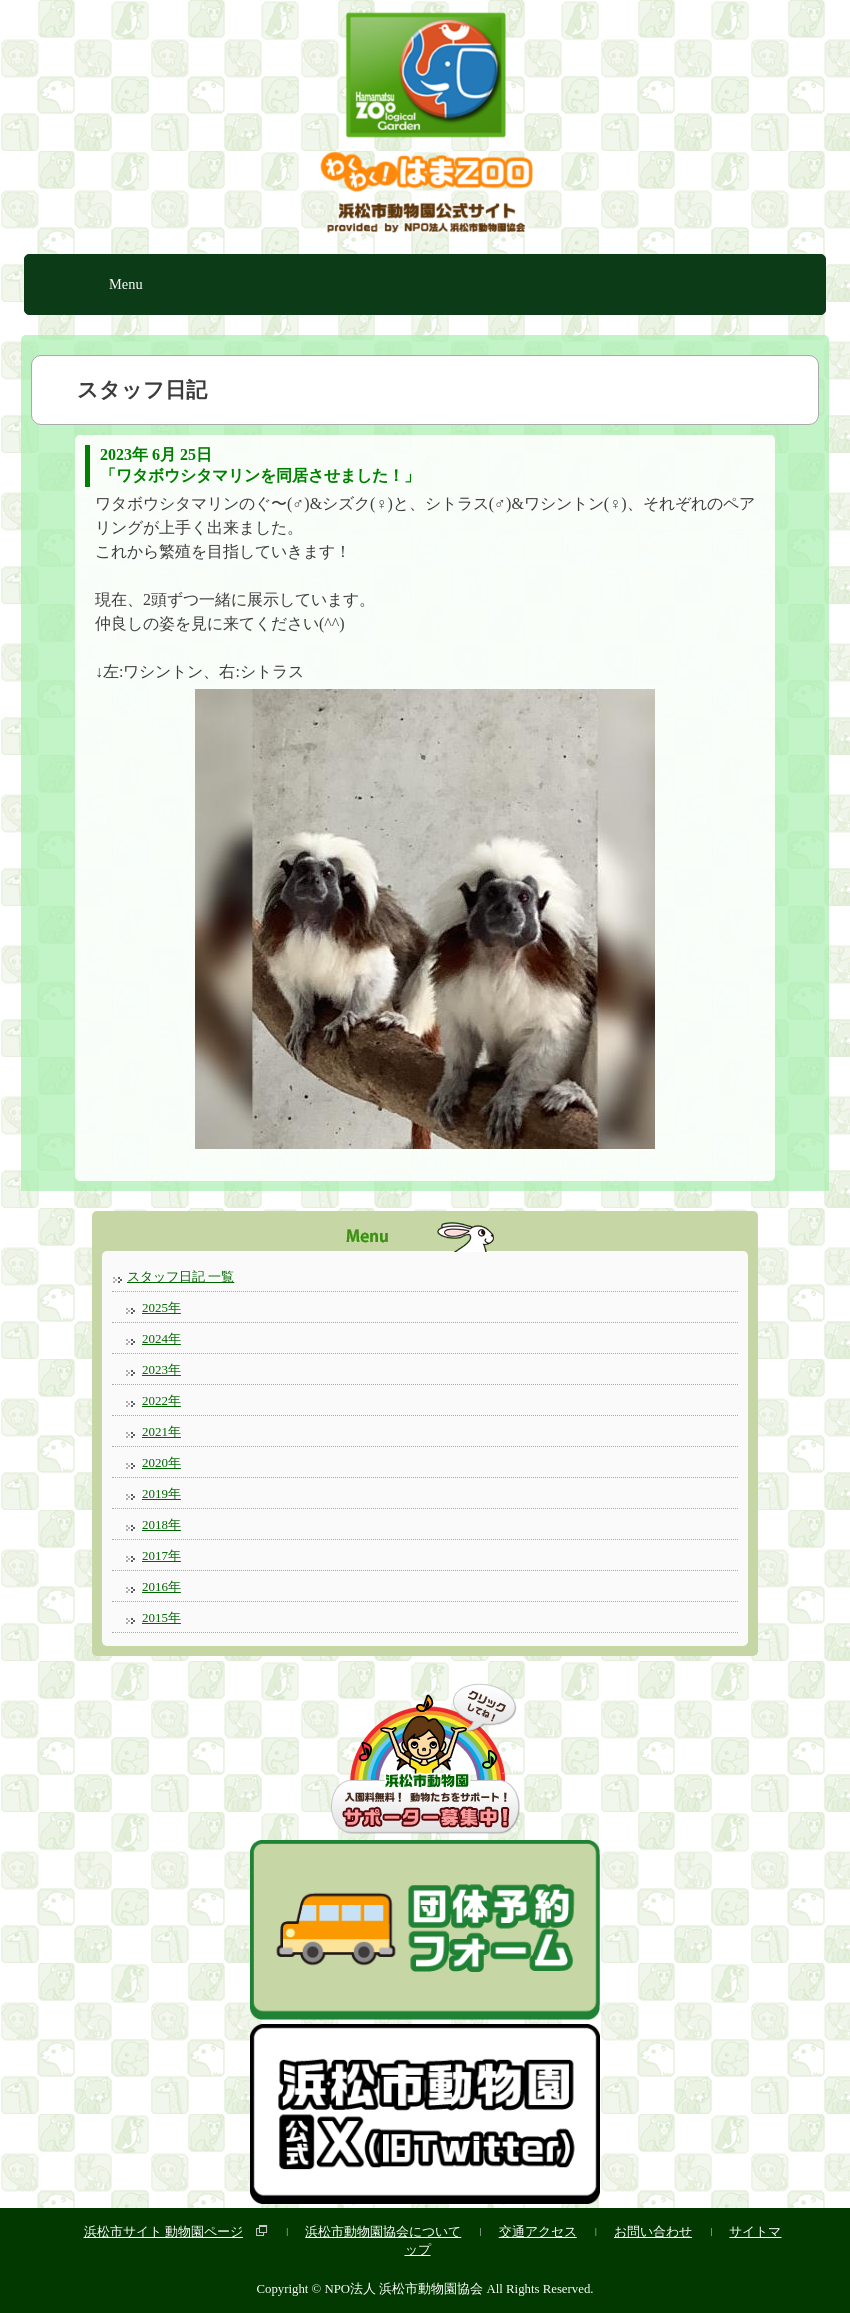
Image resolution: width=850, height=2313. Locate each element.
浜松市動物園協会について (383, 2231)
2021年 (161, 1431)
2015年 (161, 1617)
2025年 (161, 1307)
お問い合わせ (653, 2231)
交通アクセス (538, 2231)
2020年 (161, 1462)
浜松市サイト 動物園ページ (163, 2231)
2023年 (161, 1369)
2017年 (161, 1555)
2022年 (161, 1400)
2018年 (161, 1524)
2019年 (161, 1493)
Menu (126, 284)
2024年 (161, 1338)
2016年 (161, 1586)
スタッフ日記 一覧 (180, 1276)
